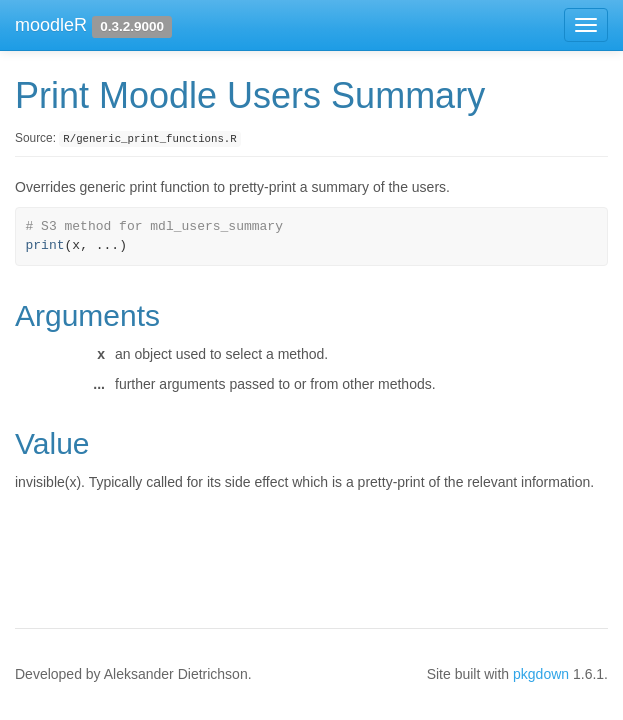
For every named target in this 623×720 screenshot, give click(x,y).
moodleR (51, 25)
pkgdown (541, 674)
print (45, 245)
